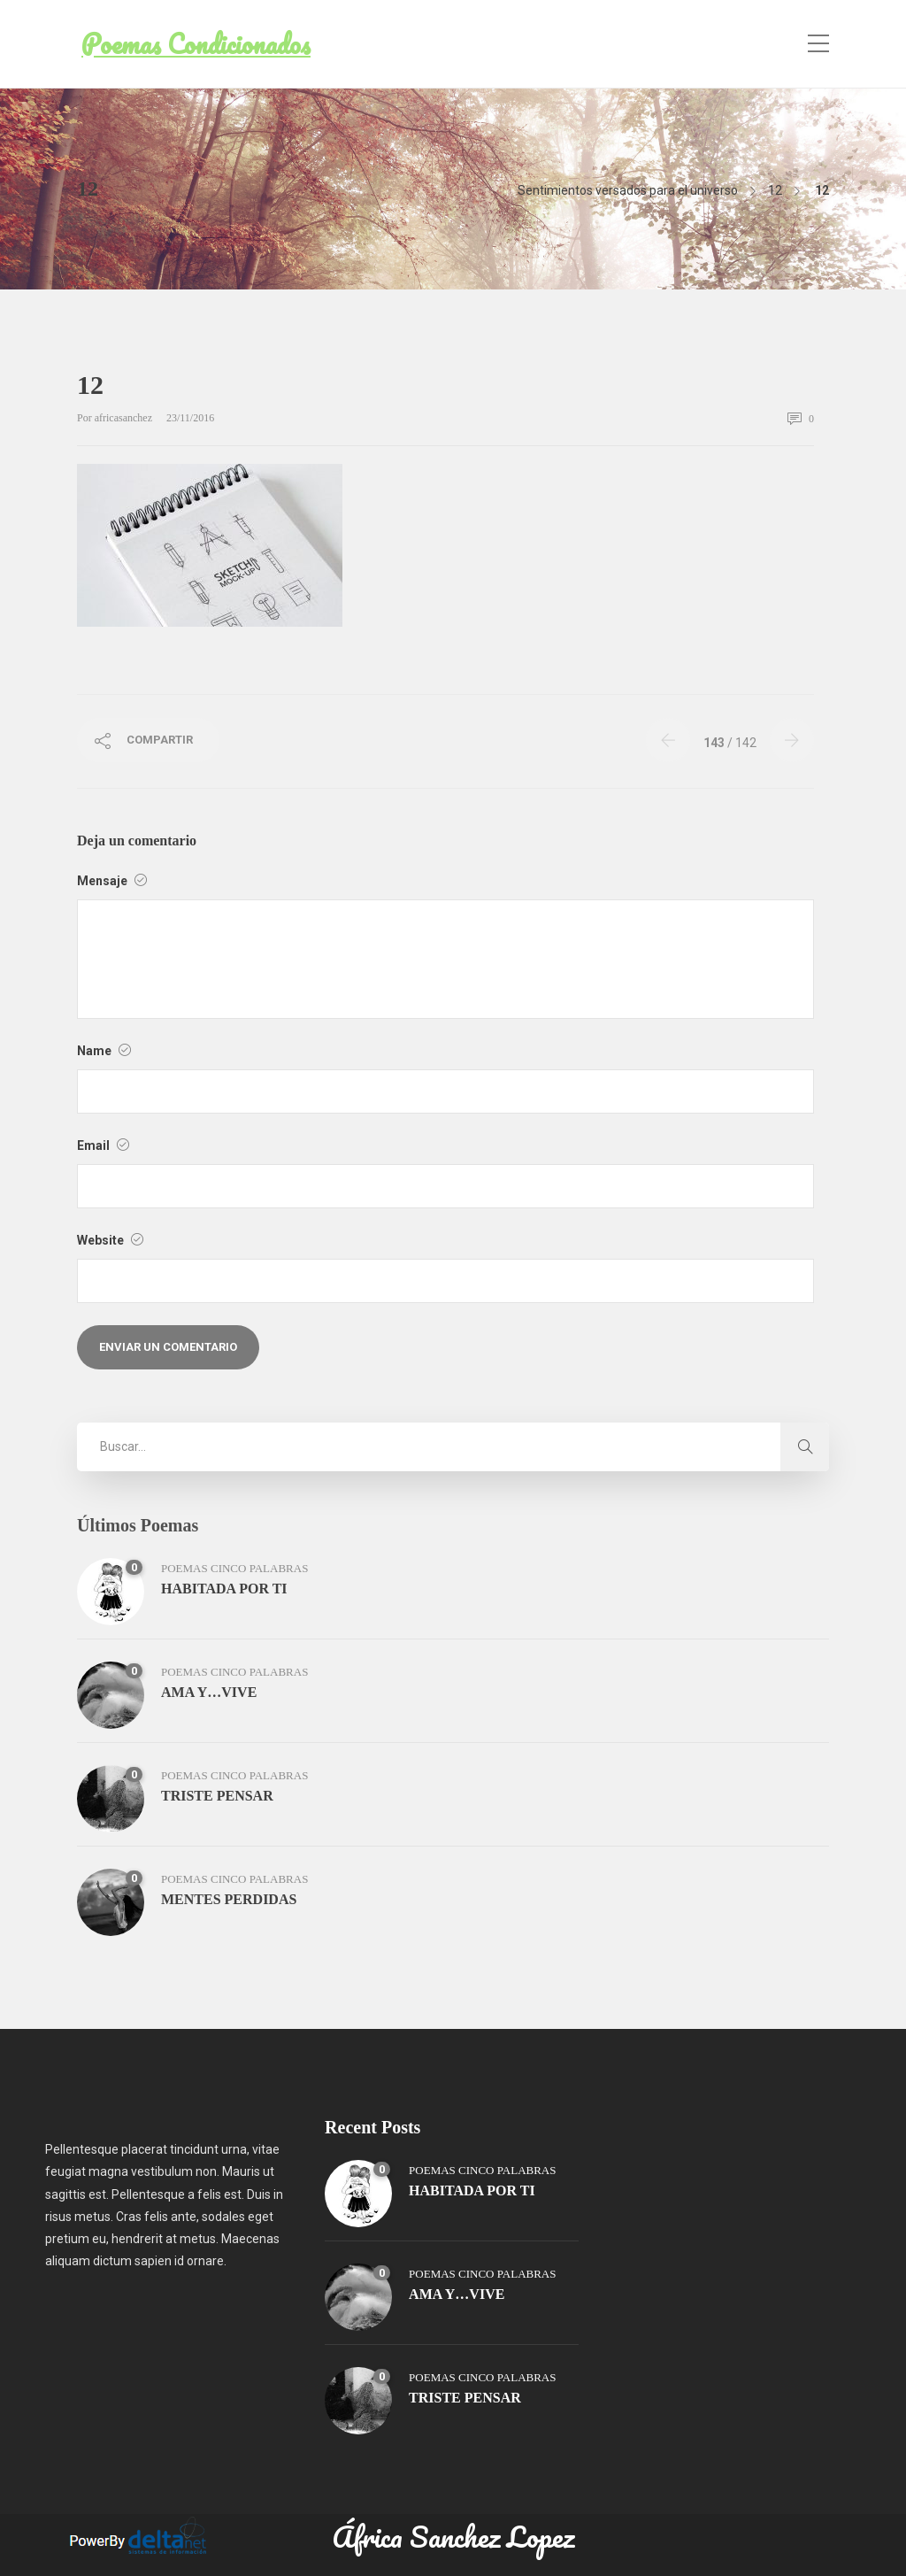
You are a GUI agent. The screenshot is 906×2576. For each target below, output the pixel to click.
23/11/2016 (190, 418)
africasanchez (125, 418)
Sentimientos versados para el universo (628, 190)
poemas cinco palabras (234, 1568)
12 (775, 190)
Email (103, 1145)
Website (110, 1240)
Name (104, 1051)
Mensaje (112, 881)
